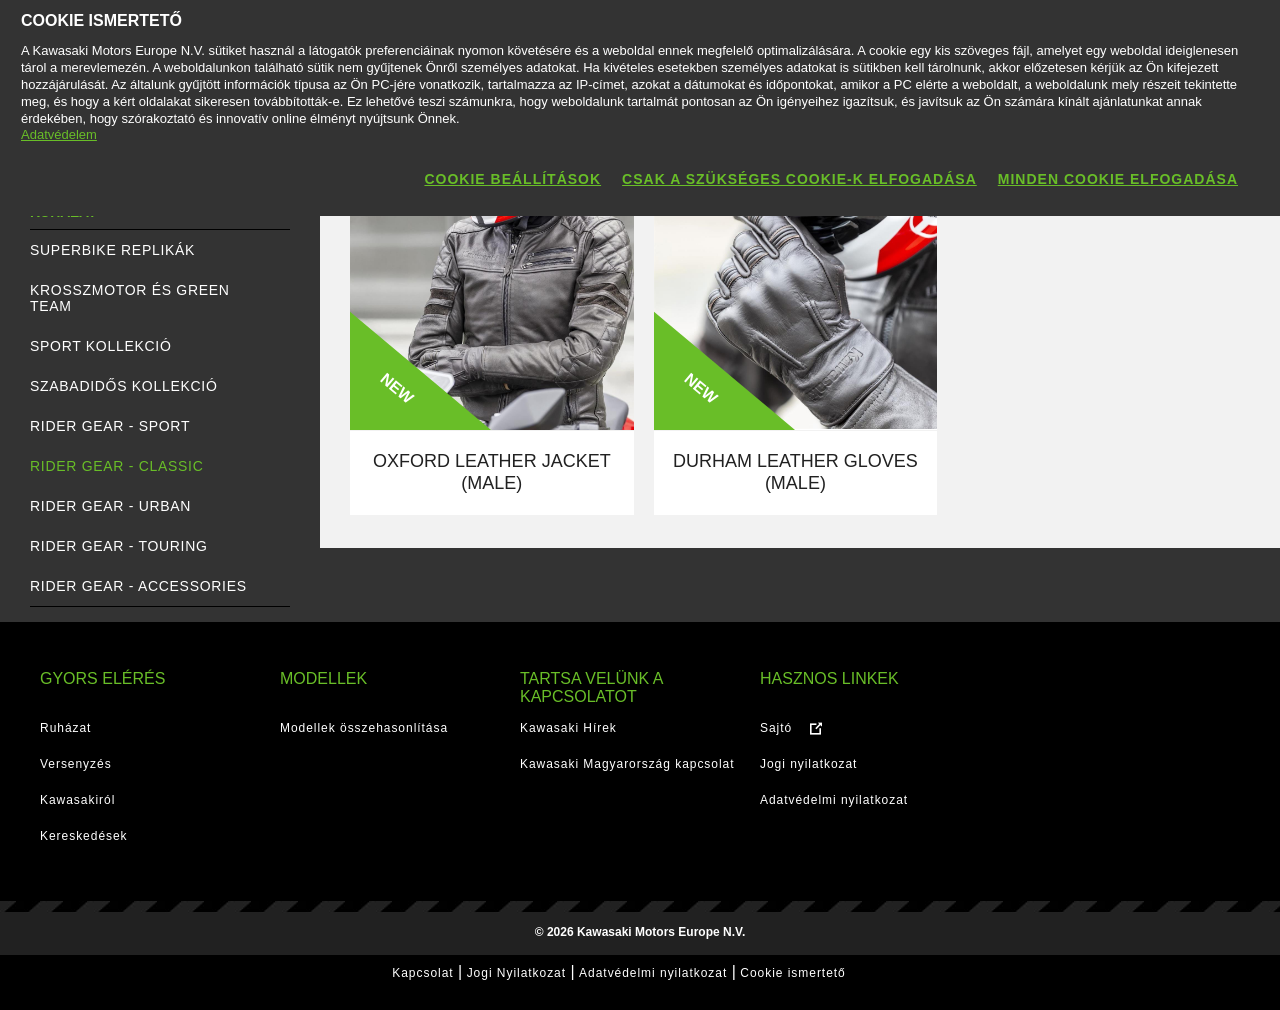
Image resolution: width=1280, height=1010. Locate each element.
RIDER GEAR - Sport (110, 426)
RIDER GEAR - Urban (110, 506)
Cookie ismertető (792, 973)
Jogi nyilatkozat (808, 764)
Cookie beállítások (512, 179)
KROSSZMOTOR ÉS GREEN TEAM (130, 298)
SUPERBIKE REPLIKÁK (112, 250)
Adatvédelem (59, 134)
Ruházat (65, 728)
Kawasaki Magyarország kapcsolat (627, 764)
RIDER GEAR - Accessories (138, 586)
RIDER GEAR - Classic (116, 466)
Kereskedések (84, 836)
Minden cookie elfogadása (1118, 179)
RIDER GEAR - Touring (119, 546)
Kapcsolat (422, 973)
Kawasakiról (77, 800)
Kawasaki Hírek (568, 728)
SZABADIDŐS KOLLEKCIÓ (124, 386)
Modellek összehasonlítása (364, 728)
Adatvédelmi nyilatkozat (834, 800)
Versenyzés (76, 764)
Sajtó (776, 728)
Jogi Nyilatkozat (516, 973)
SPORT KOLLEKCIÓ (100, 346)
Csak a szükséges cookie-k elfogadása (799, 179)
